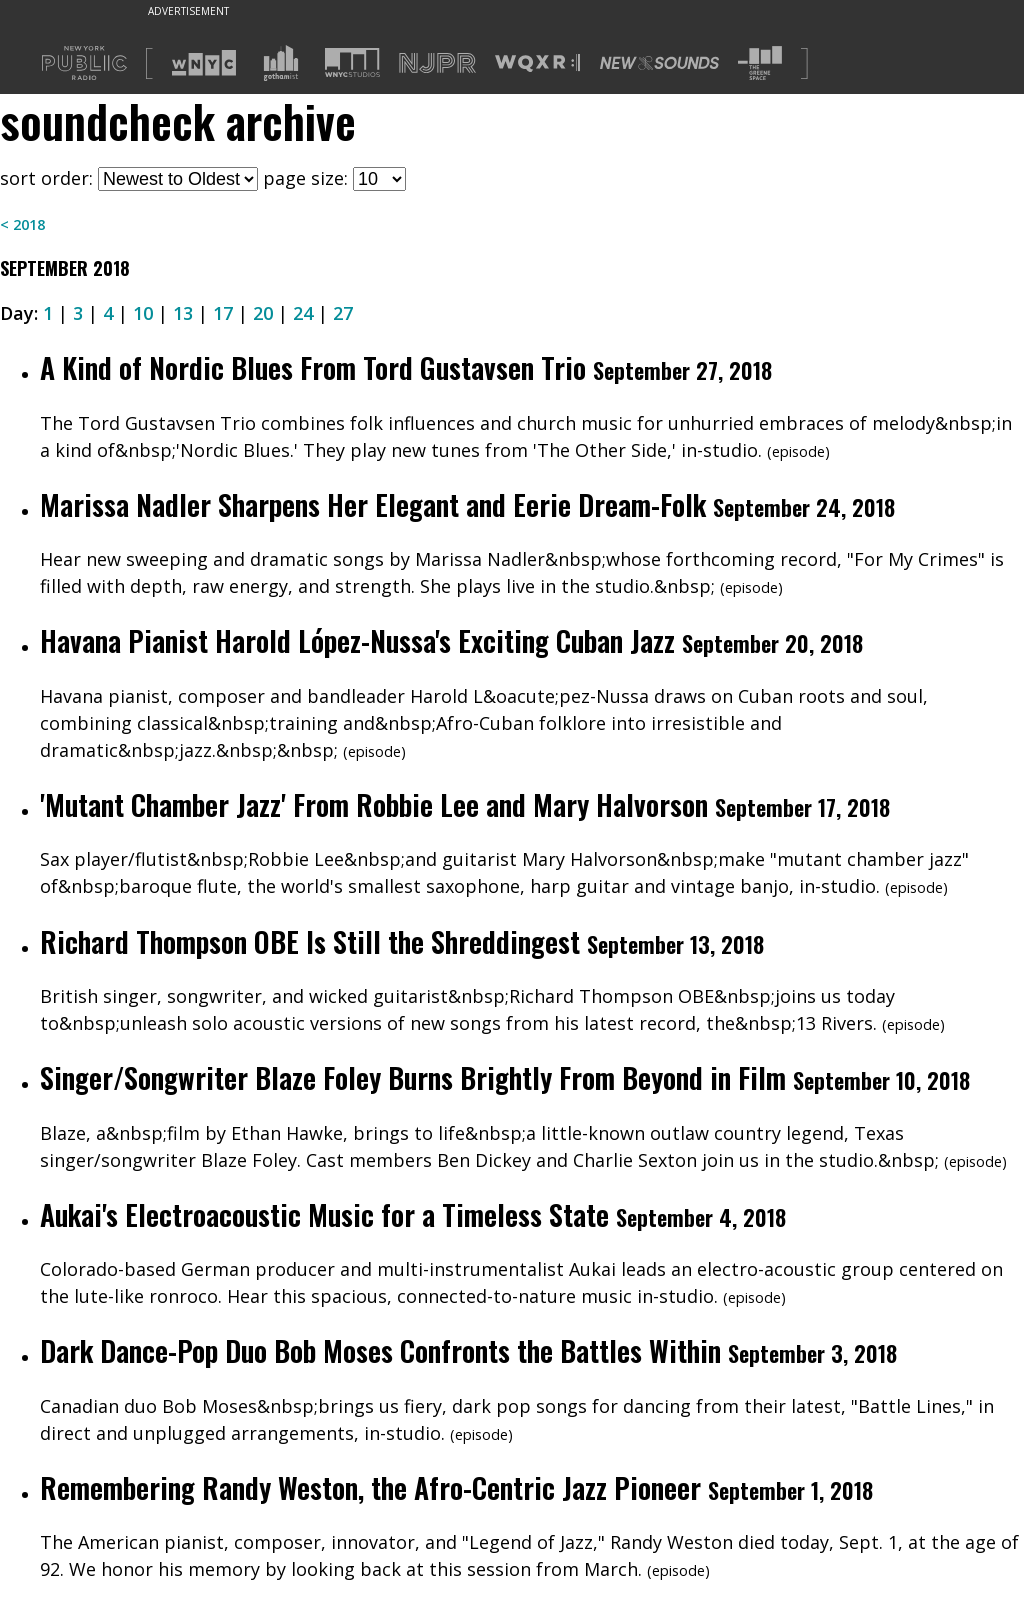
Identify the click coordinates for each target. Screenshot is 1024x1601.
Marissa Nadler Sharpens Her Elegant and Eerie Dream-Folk (373, 504)
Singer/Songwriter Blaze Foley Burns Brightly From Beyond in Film (413, 1077)
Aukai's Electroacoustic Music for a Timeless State (324, 1214)
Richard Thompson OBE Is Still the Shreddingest (313, 941)
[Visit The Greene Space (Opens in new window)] (760, 63)
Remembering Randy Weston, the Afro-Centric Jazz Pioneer (370, 1487)
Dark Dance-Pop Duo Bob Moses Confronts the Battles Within (380, 1350)
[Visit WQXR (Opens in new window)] (537, 63)
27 (343, 313)
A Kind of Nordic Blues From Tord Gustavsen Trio (313, 367)
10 (143, 313)
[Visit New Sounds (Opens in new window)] (659, 63)
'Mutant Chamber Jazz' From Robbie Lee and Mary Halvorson (374, 804)
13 (183, 313)
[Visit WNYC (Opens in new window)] (204, 63)
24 (303, 313)
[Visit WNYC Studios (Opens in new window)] (352, 62)
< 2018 (22, 224)
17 (223, 313)
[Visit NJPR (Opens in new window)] (437, 63)
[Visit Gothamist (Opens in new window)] (281, 63)
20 (263, 313)
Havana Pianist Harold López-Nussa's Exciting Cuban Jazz (357, 640)
